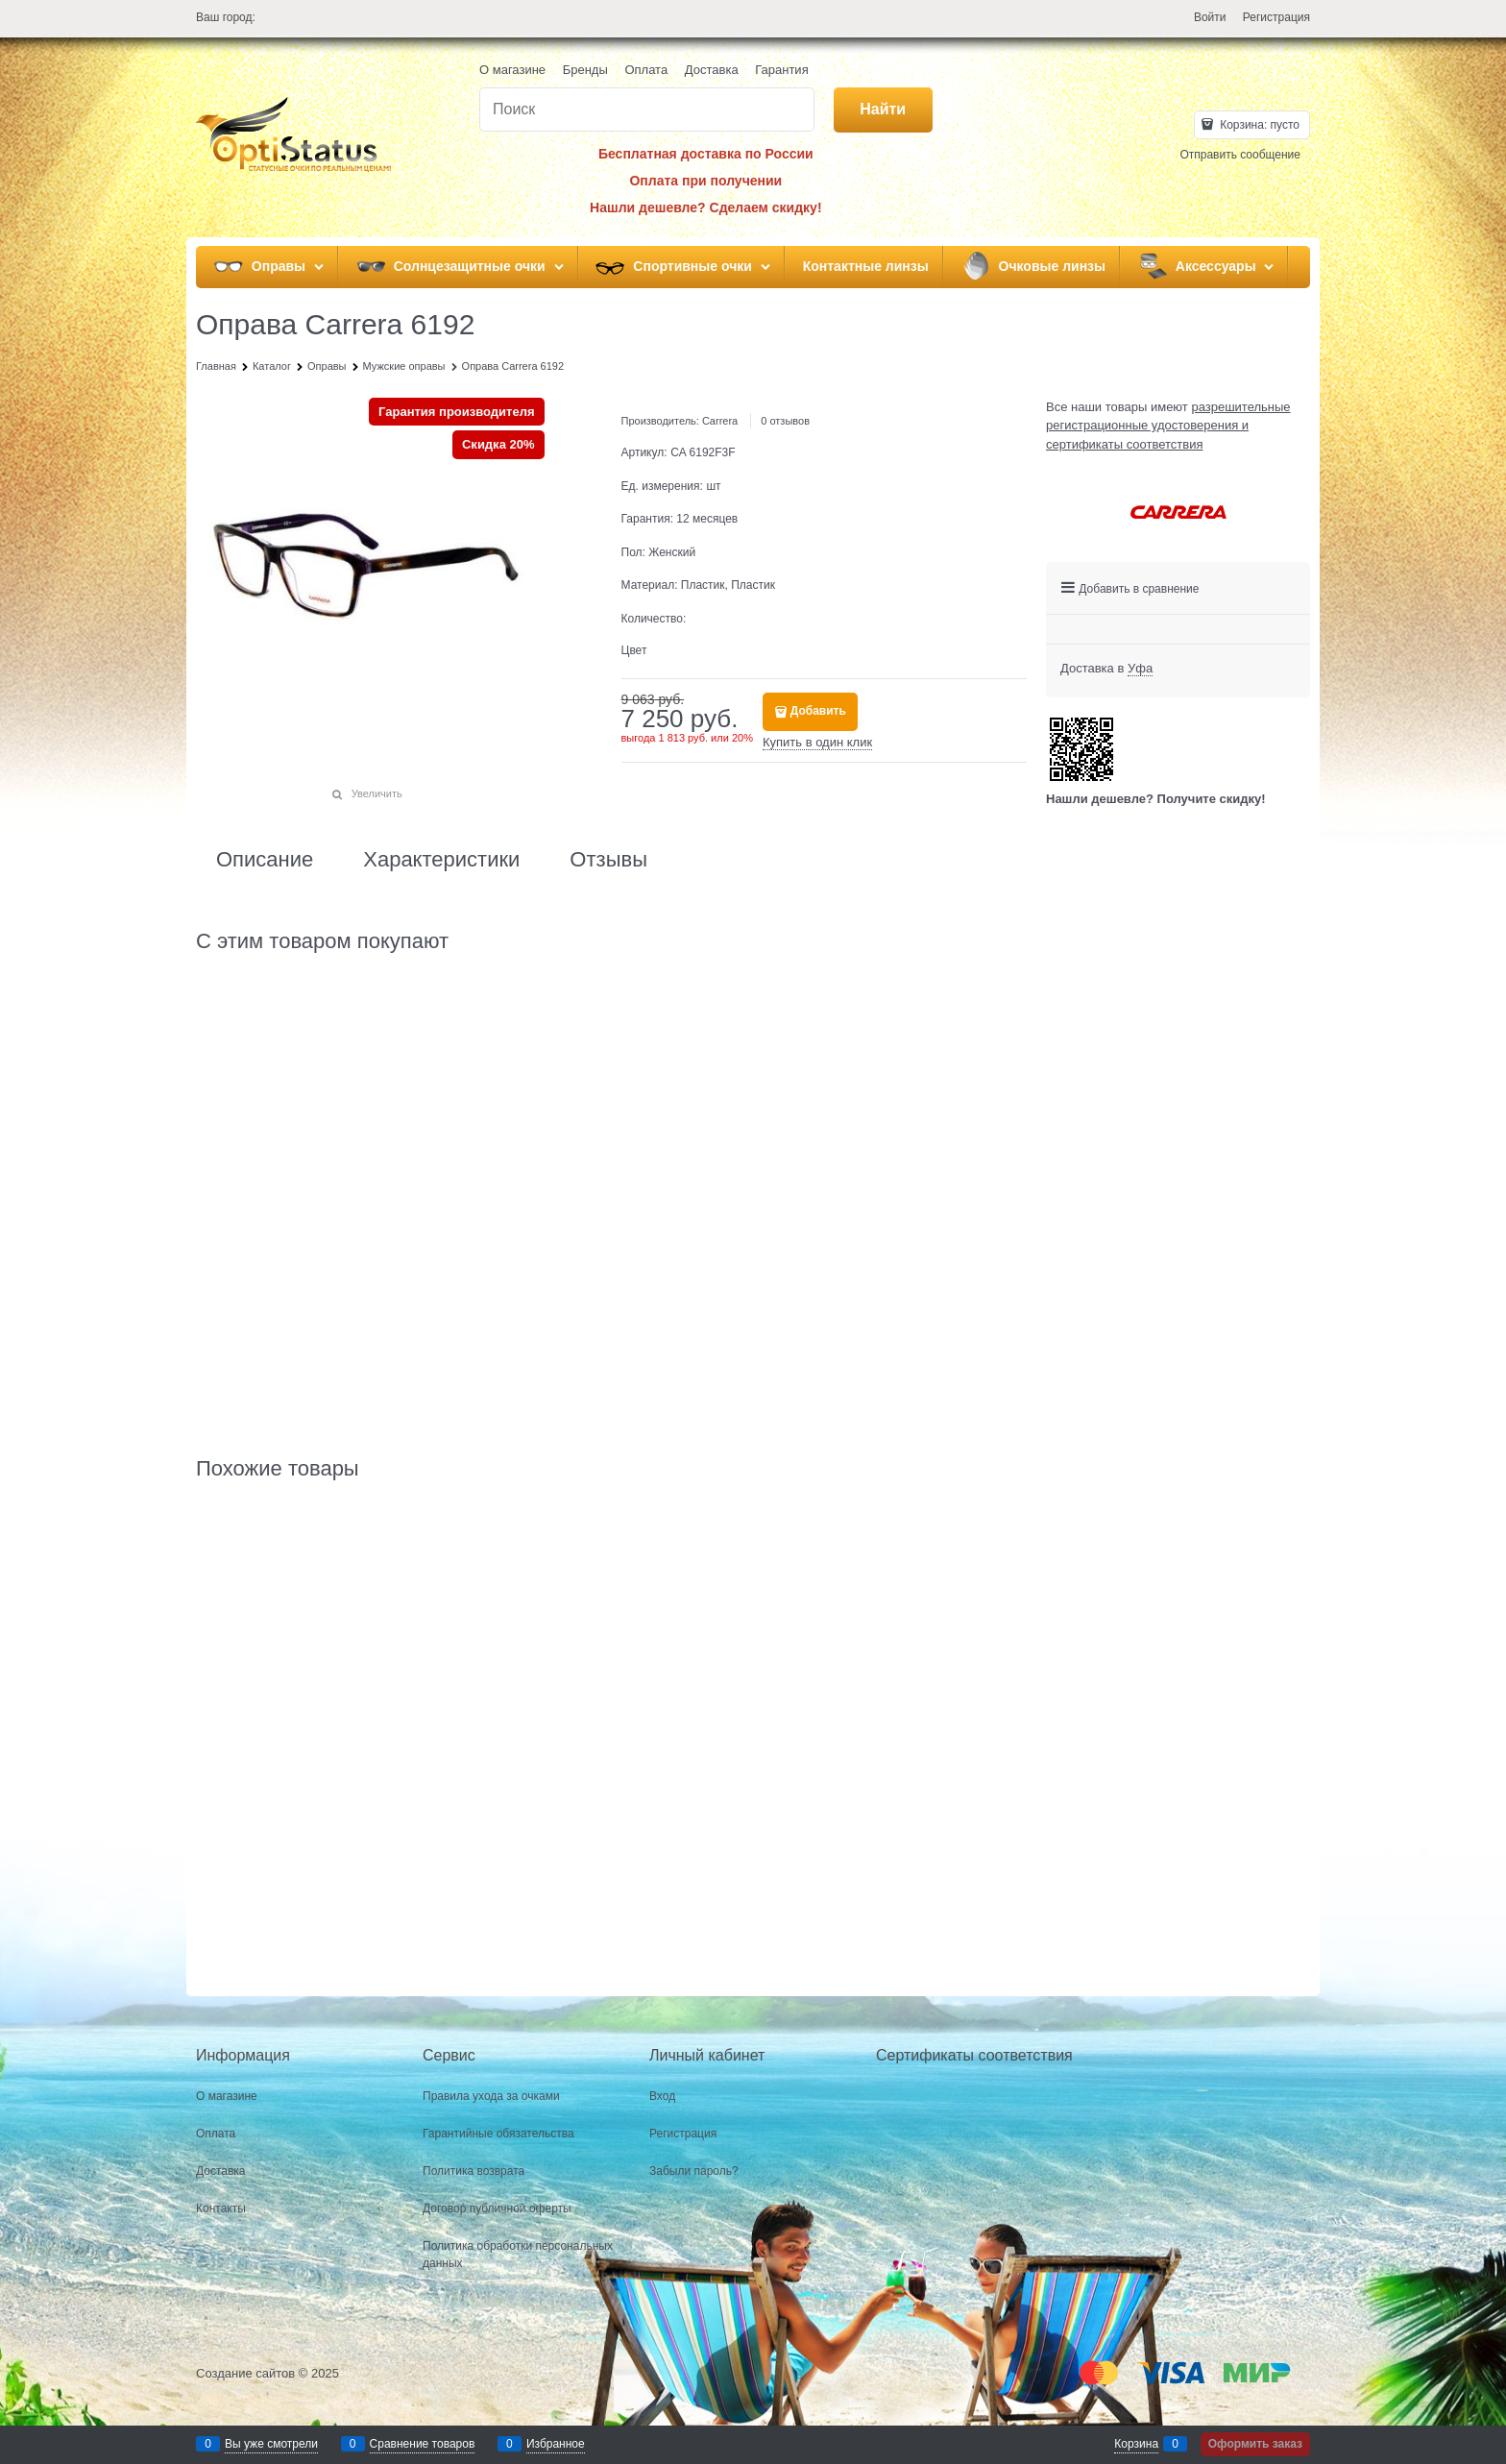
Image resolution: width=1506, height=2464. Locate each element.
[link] (1140, 668)
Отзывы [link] (608, 859)
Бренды (585, 69)
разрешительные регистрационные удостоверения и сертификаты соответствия (1168, 425)
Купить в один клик (817, 742)
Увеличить (377, 793)
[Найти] (883, 110)
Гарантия (781, 69)
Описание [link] (264, 859)
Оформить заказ (1255, 2444)
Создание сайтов (245, 2373)
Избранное (555, 2444)
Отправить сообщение (1239, 154)
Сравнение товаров (422, 2444)
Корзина (1136, 2444)
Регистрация (1276, 17)
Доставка (712, 69)
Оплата (646, 69)
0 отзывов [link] (785, 421)
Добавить (818, 711)
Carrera (720, 421)
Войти (1210, 17)
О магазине (512, 69)
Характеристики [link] (441, 859)
